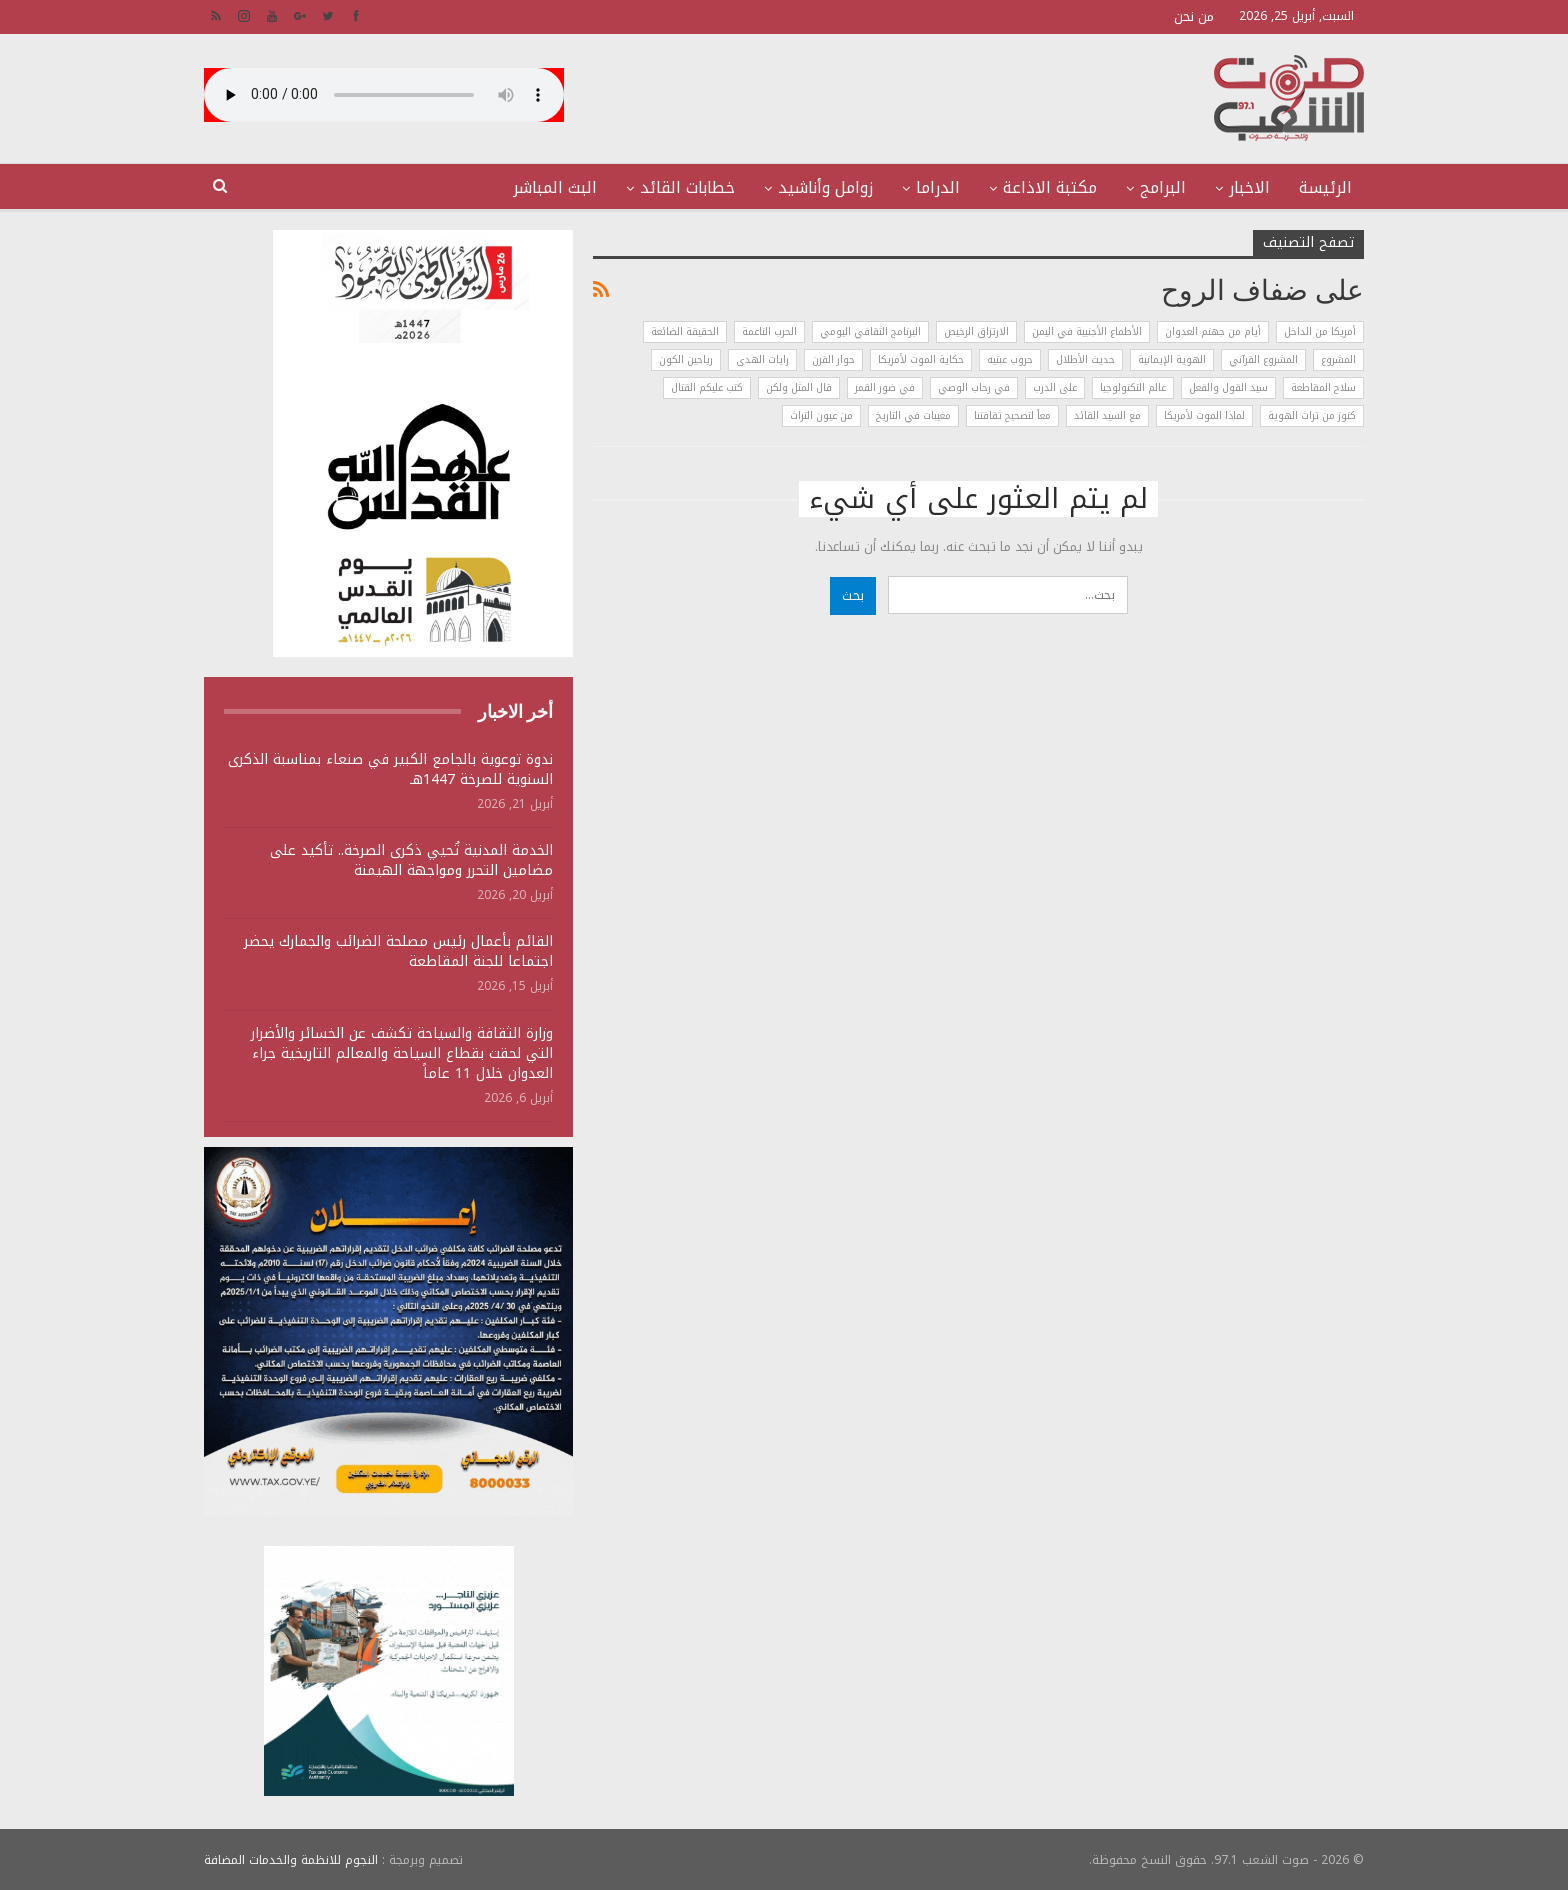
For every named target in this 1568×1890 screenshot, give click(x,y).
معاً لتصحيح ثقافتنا (1012, 415)
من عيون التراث (821, 415)
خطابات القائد (687, 187)
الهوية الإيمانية (1172, 359)
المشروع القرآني (1263, 359)
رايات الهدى (762, 359)
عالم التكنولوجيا (1133, 387)
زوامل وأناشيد (825, 187)
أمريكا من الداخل (1320, 331)
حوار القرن (833, 359)
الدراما (938, 187)
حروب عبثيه (1010, 359)
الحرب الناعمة (769, 331)
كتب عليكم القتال (707, 387)
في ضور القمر (885, 387)
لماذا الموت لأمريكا (1204, 415)
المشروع (1338, 359)
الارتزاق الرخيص (976, 331)
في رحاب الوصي (974, 387)
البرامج (1163, 187)
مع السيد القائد (1107, 415)
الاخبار (1249, 187)
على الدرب (1055, 387)
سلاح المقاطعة (1323, 387)
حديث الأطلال (1085, 359)
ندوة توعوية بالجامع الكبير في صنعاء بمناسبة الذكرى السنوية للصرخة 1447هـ (390, 769)
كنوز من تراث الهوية (1312, 415)
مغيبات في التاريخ (913, 415)
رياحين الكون (686, 359)
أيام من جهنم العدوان (1213, 331)
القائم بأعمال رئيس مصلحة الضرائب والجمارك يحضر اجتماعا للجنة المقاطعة (398, 951)
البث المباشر (555, 187)
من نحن (1194, 16)
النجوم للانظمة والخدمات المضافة (291, 1859)
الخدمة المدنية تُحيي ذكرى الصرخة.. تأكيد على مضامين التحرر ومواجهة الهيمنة (411, 860)
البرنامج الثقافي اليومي (870, 331)
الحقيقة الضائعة (685, 331)
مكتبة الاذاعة (1050, 187)
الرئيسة (1325, 187)
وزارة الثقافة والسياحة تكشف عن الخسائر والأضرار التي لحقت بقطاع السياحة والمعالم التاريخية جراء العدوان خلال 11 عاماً (402, 1053)
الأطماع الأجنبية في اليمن (1087, 331)
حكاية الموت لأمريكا (921, 359)
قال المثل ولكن (799, 387)
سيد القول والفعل (1228, 387)
